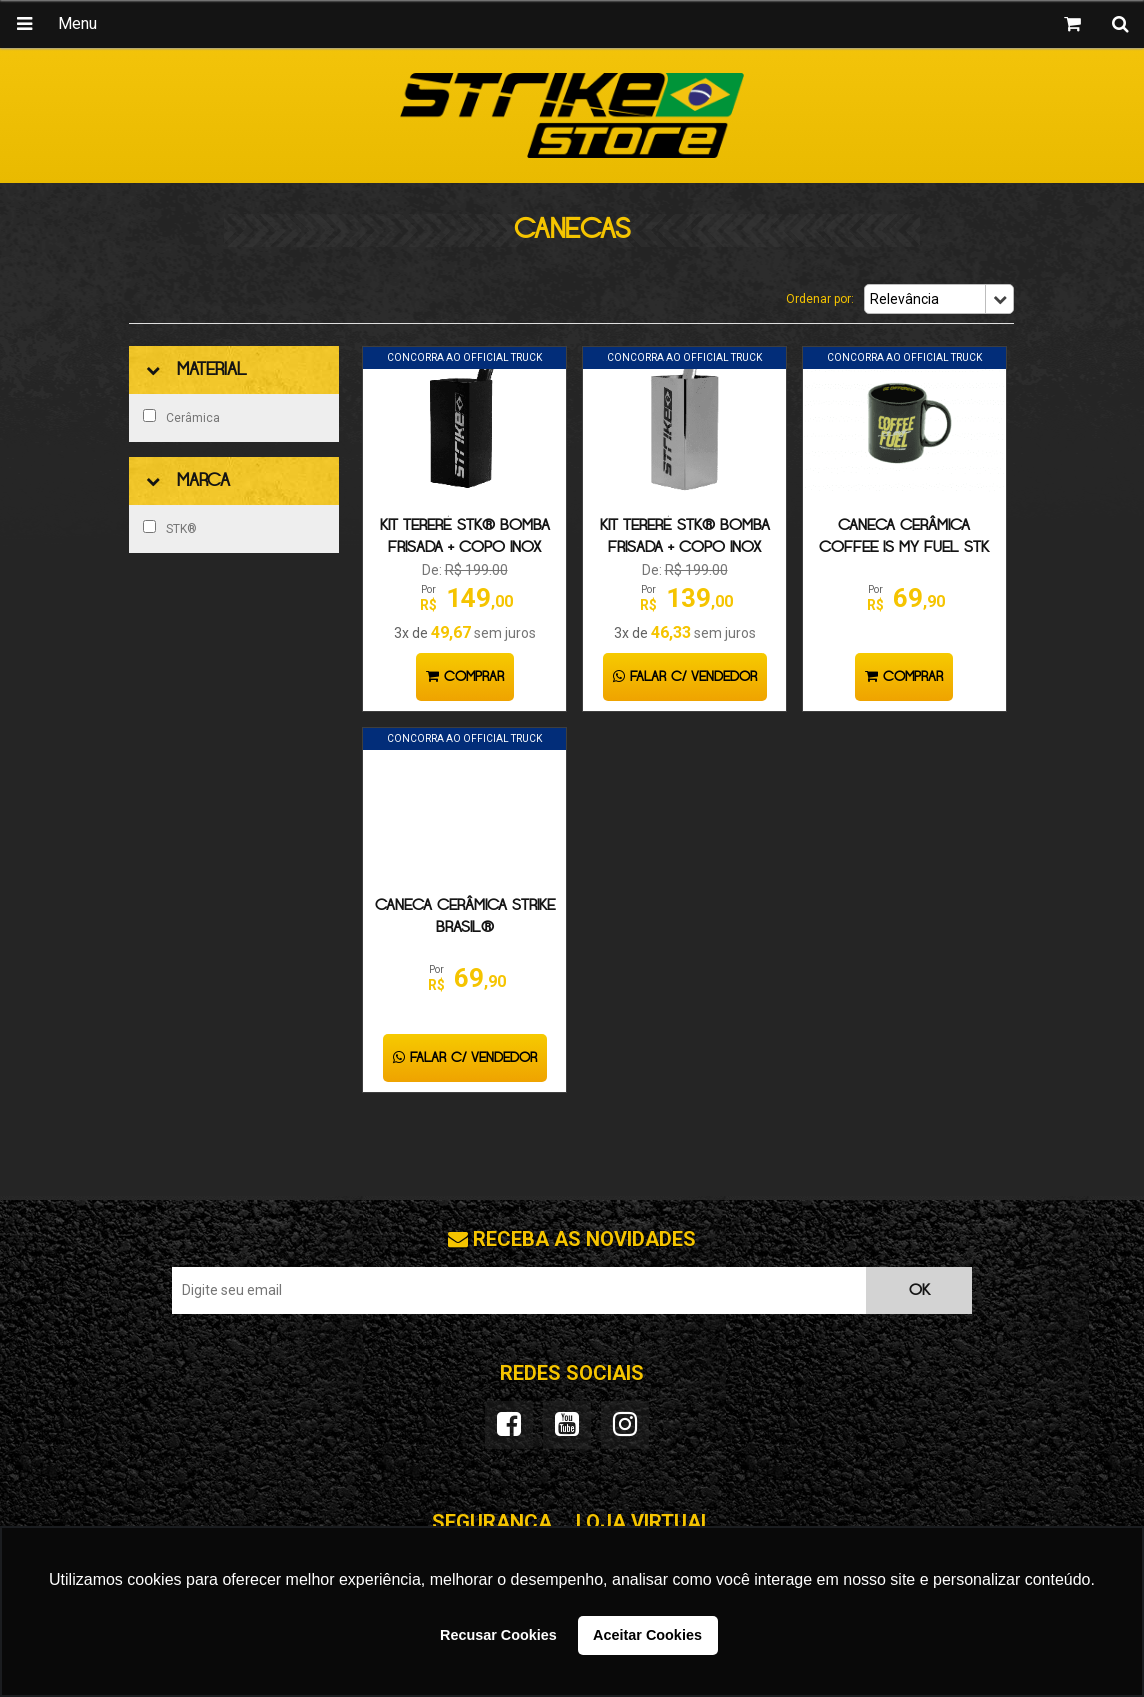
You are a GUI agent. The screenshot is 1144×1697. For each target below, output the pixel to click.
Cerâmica (181, 417)
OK (919, 1290)
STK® (170, 528)
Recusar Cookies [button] (498, 1635)
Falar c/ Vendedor (685, 677)
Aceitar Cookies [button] (647, 1635)
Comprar (465, 677)
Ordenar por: (820, 299)
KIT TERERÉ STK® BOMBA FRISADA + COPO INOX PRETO (465, 547)
